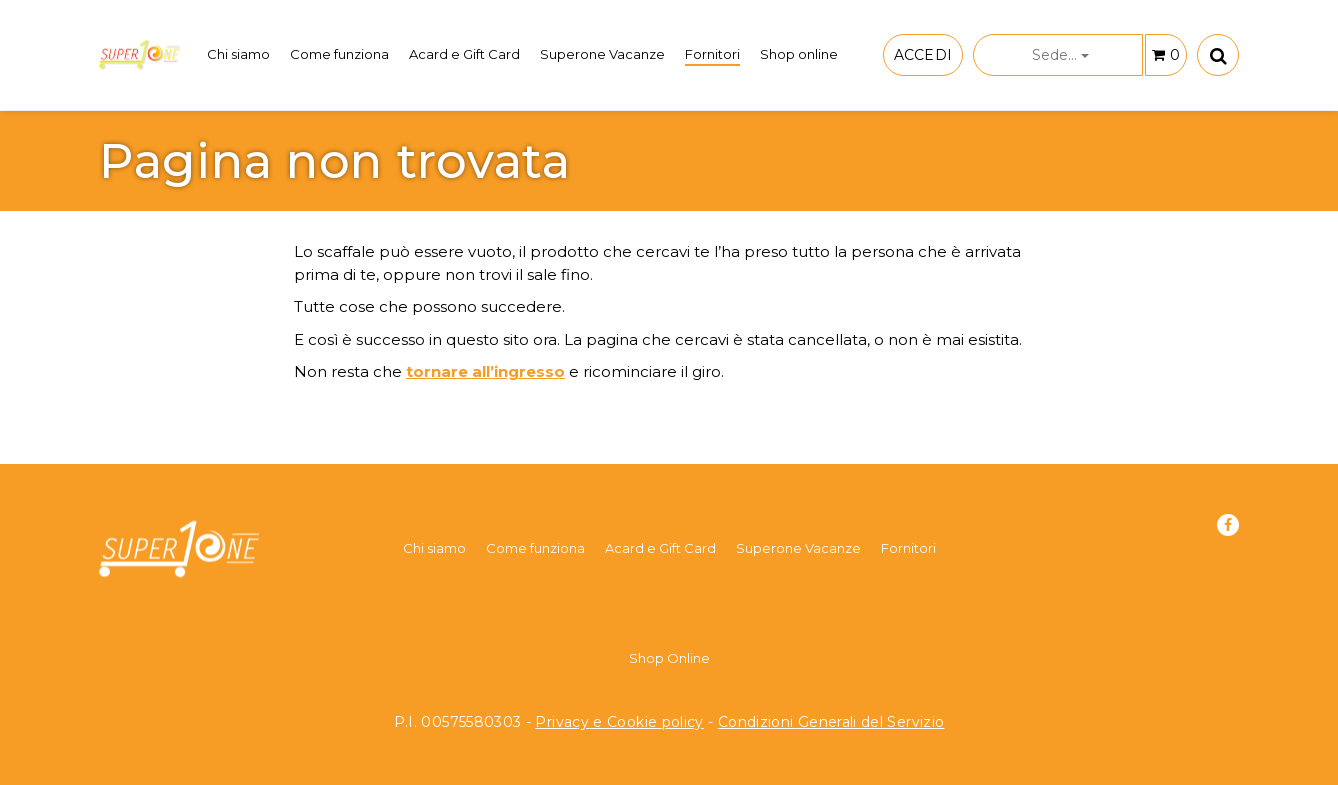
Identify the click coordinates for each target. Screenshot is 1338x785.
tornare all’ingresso (485, 371)
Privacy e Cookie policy (619, 722)
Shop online (799, 54)
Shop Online (669, 658)
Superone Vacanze (602, 54)
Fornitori (712, 54)
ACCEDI (923, 55)
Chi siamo (238, 54)
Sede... (1060, 55)
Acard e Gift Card (464, 54)
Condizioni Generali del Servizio (831, 722)
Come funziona (339, 54)
